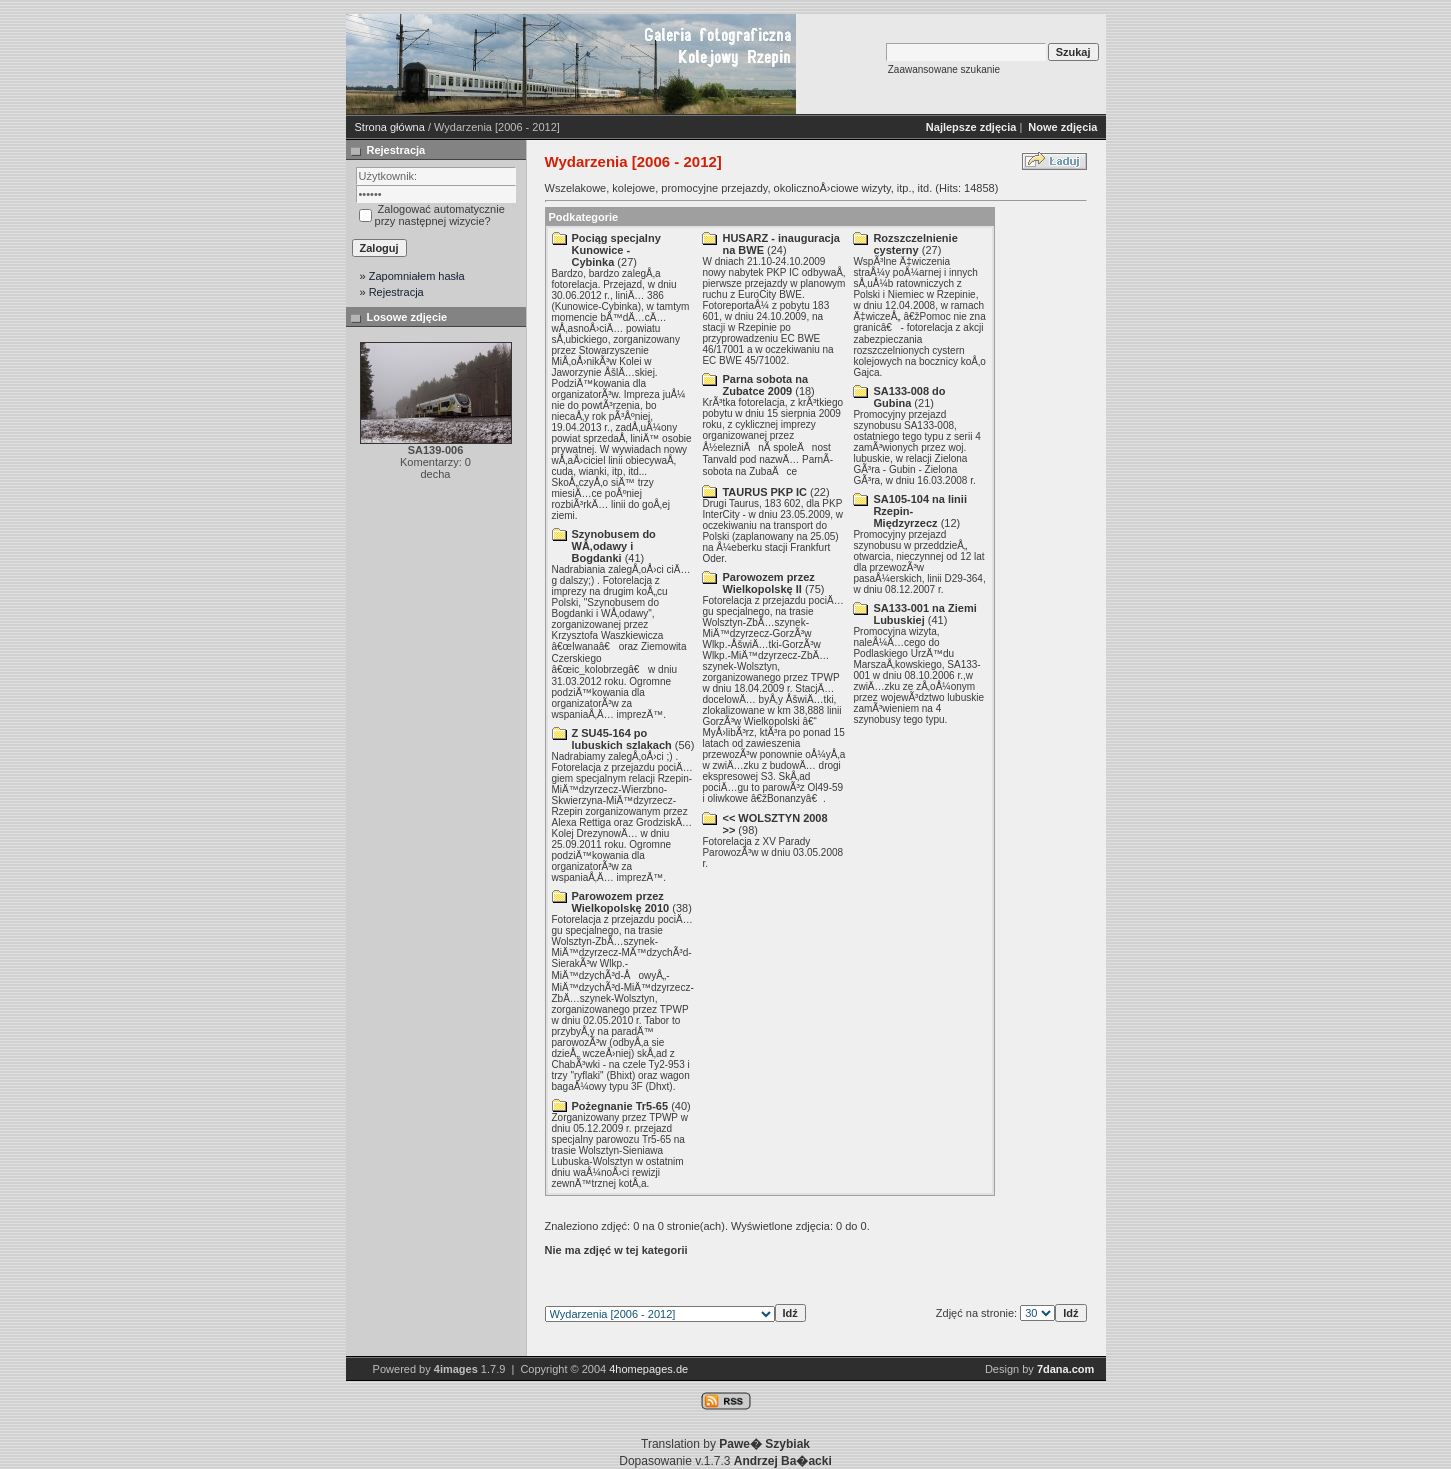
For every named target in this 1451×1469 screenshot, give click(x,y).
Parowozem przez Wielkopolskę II (768, 583)
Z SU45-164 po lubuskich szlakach (622, 739)
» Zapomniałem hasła (412, 276)
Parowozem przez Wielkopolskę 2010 (621, 902)
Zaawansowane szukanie (944, 69)
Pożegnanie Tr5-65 (620, 1106)
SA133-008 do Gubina (909, 397)
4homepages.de (648, 1369)
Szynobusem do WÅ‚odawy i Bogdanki (614, 546)
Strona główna (390, 127)
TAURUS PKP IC (764, 492)
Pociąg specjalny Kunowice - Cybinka (616, 250)
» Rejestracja (392, 292)
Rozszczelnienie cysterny (915, 244)
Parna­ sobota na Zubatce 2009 (765, 385)
